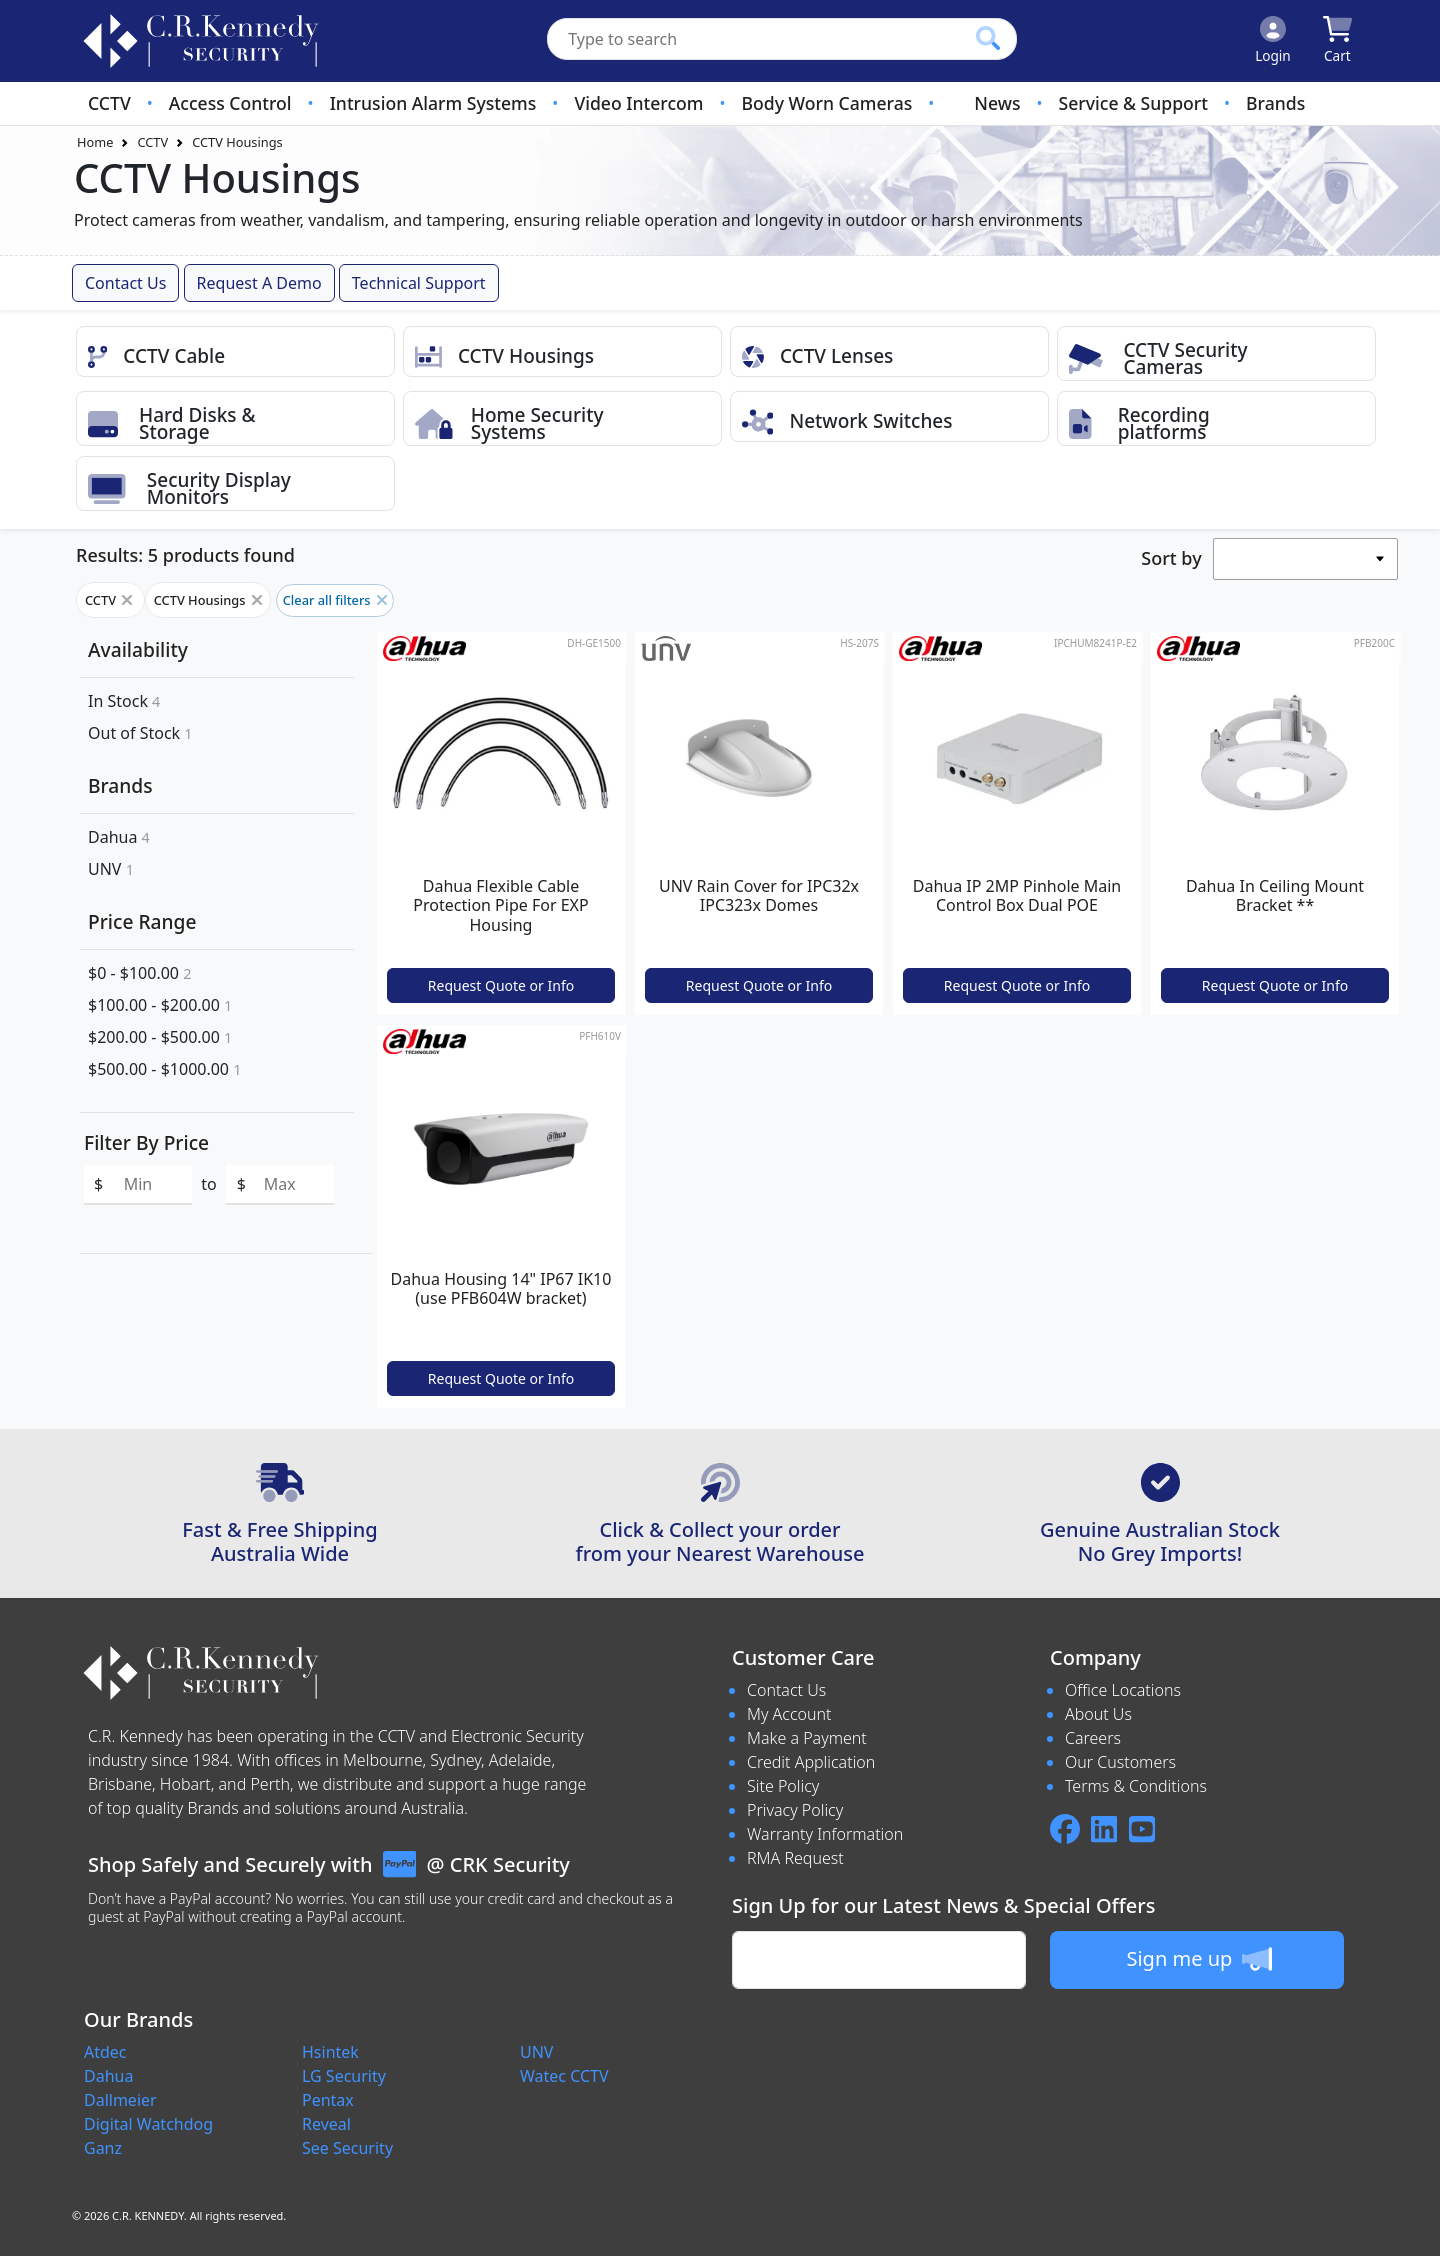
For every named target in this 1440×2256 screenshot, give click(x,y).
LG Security (344, 2076)
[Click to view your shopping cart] (1337, 41)
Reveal (326, 2124)
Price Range (142, 921)
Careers (1093, 1738)
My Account (789, 1714)
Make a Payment (807, 1738)
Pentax (328, 2100)
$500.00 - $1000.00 (164, 1069)
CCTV (109, 103)
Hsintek (330, 2052)
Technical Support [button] (419, 283)
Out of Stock (140, 733)
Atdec (105, 2052)
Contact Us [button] (125, 283)
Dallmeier (120, 2100)
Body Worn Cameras (827, 103)
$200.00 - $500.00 (160, 1037)
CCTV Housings (237, 142)
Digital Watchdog (148, 2124)
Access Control (230, 103)
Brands (1275, 103)
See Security (347, 2148)
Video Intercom (638, 103)
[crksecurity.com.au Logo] (201, 41)
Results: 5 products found (185, 555)
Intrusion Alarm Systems (433, 103)
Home (95, 142)
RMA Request (795, 1858)
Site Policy (783, 1786)
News (997, 103)
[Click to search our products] (988, 38)
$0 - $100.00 (139, 973)
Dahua (119, 837)
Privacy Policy (795, 1810)
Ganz (103, 2148)
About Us (1098, 1714)
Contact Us (786, 1690)
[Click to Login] (1273, 41)
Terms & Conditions (1136, 1786)
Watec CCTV (564, 2076)
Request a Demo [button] (259, 283)
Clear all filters (335, 600)
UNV (111, 869)
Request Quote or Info (501, 985)
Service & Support (1134, 103)
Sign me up (1198, 1959)
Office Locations (1123, 1690)
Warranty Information (825, 1834)
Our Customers (1120, 1762)
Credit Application (811, 1762)
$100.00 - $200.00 (160, 1005)
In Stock (124, 701)
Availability (138, 649)
